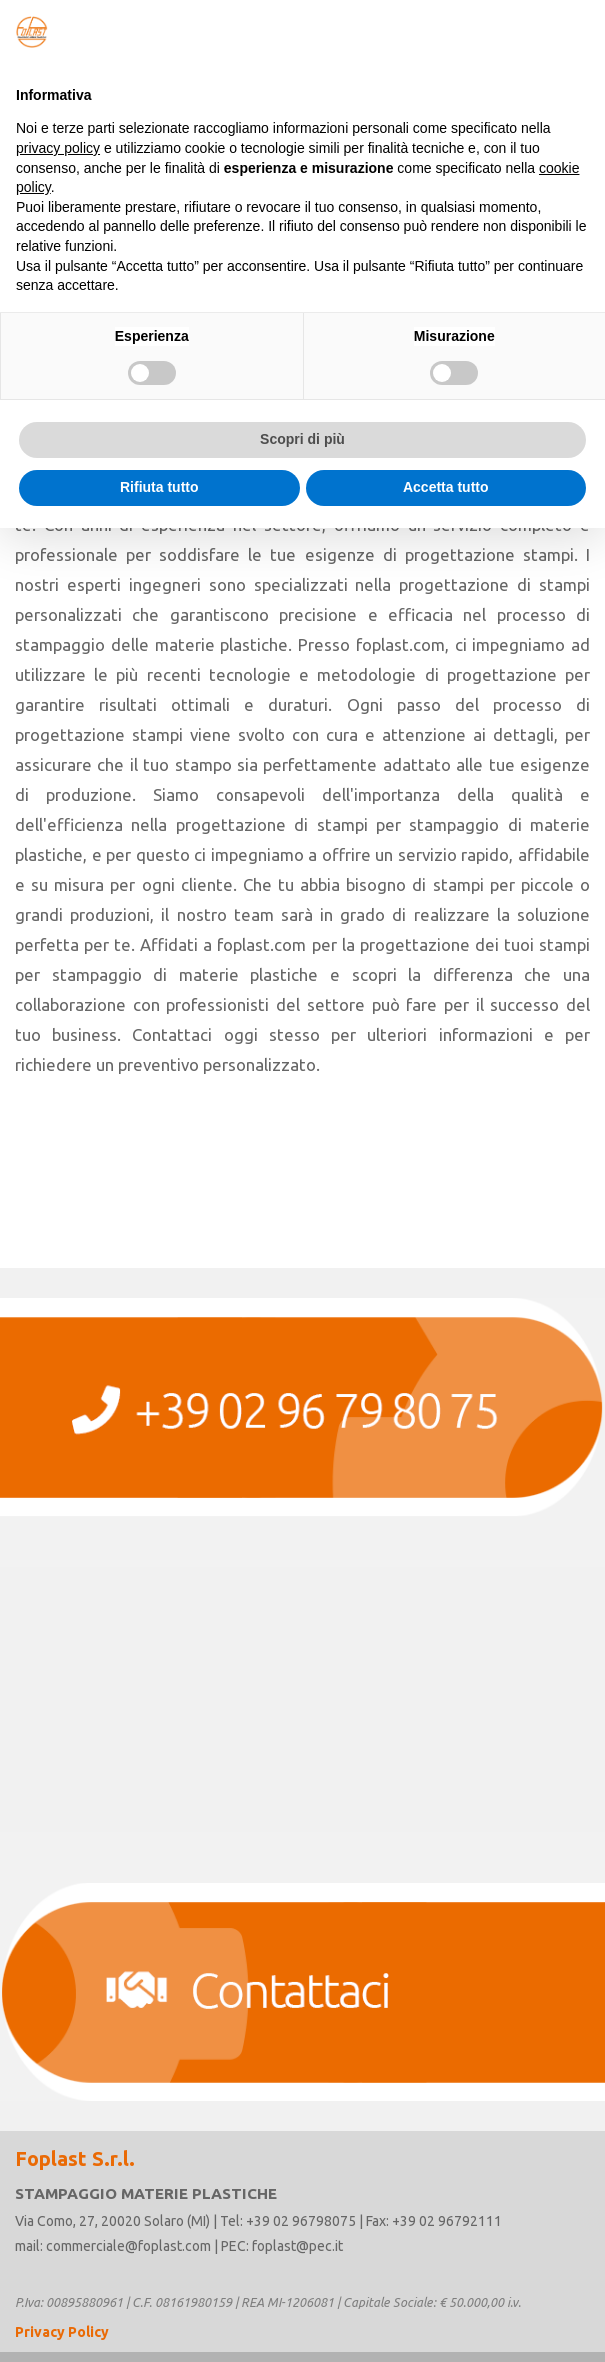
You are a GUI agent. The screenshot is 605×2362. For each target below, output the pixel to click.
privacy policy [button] (58, 148)
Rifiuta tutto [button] (159, 487)
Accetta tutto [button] (446, 487)
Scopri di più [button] (302, 439)
